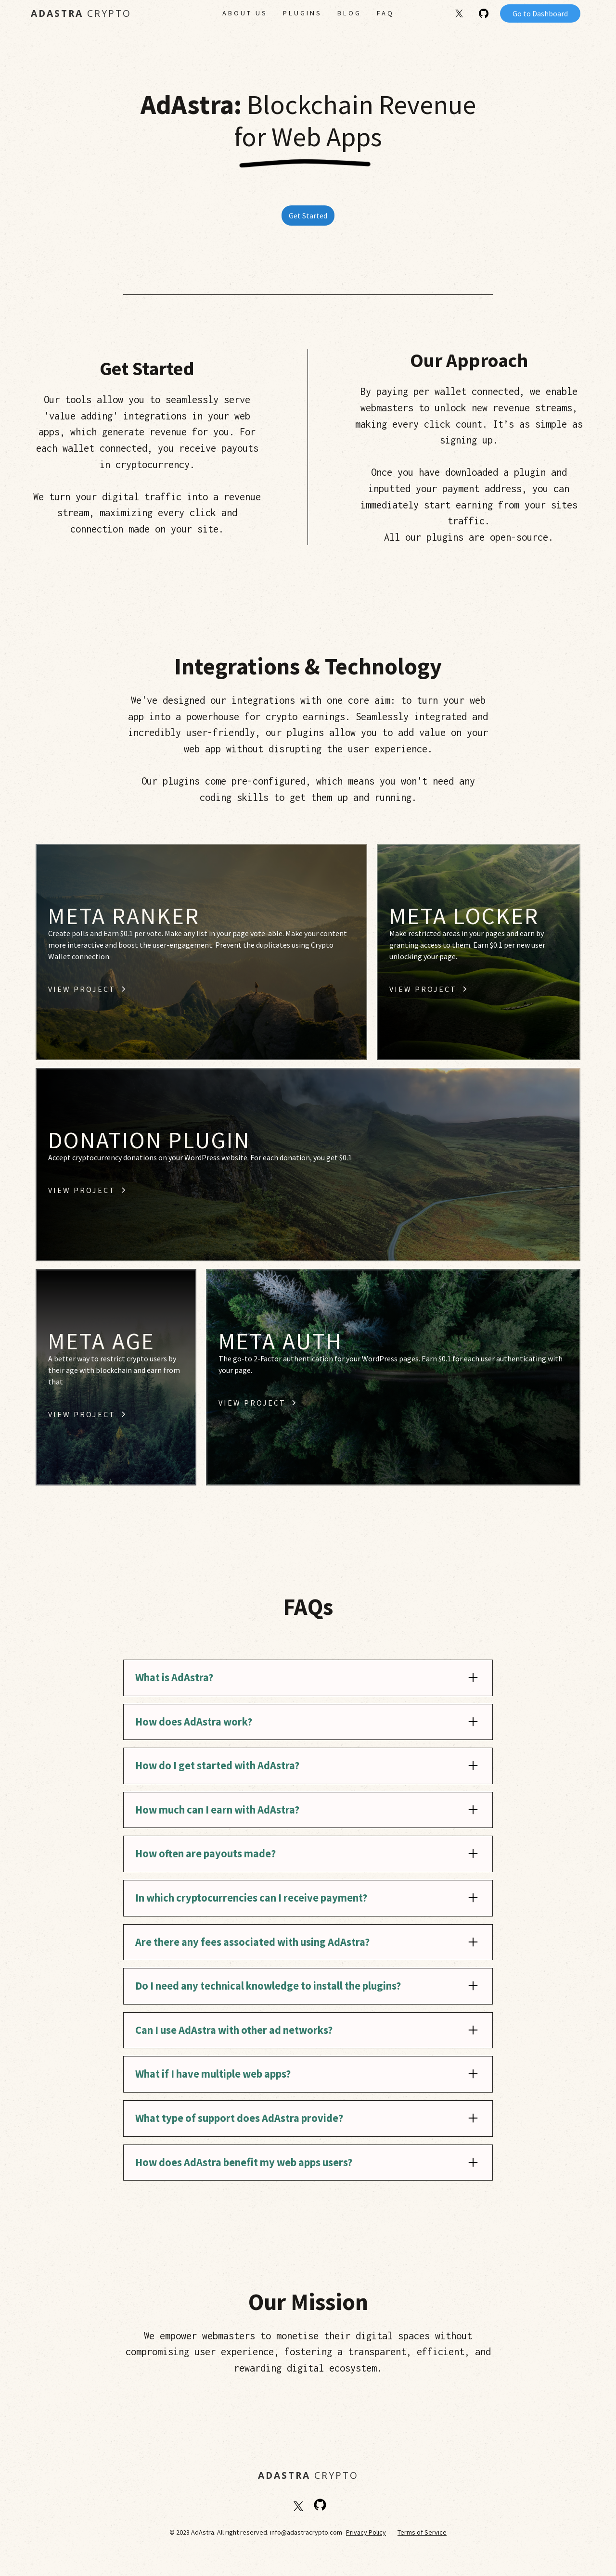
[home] (98, 14)
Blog (349, 13)
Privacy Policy (366, 2532)
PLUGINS (302, 13)
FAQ (385, 13)
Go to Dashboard (540, 13)
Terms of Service (422, 2532)
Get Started (308, 215)
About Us (245, 13)
